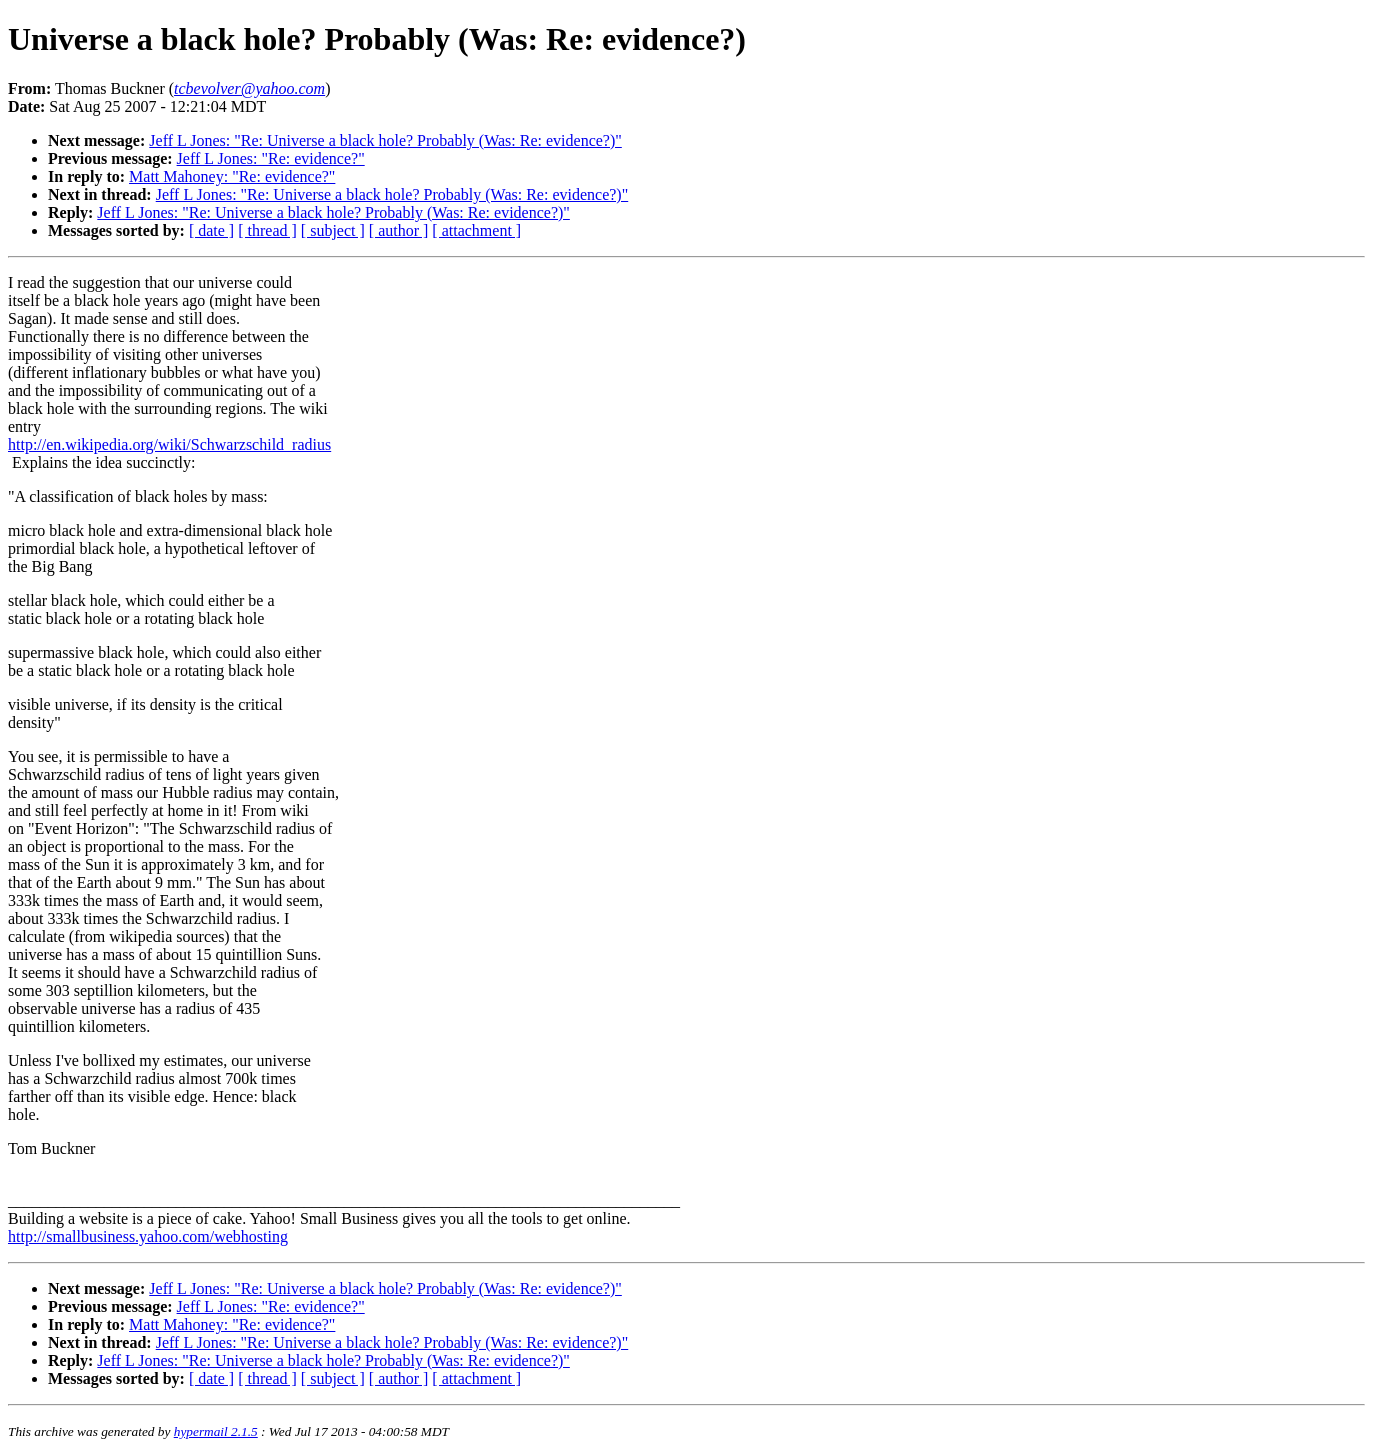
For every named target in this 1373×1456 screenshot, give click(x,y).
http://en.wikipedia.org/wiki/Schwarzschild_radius (169, 444)
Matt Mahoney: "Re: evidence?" (232, 176)
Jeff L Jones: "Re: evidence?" (271, 158)
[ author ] (399, 230)
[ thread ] (267, 230)
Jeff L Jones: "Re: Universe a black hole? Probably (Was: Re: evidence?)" (385, 140)
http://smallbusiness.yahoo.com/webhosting (148, 1236)
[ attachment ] (476, 230)
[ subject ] (333, 230)
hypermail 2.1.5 (216, 1431)
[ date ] (211, 230)
